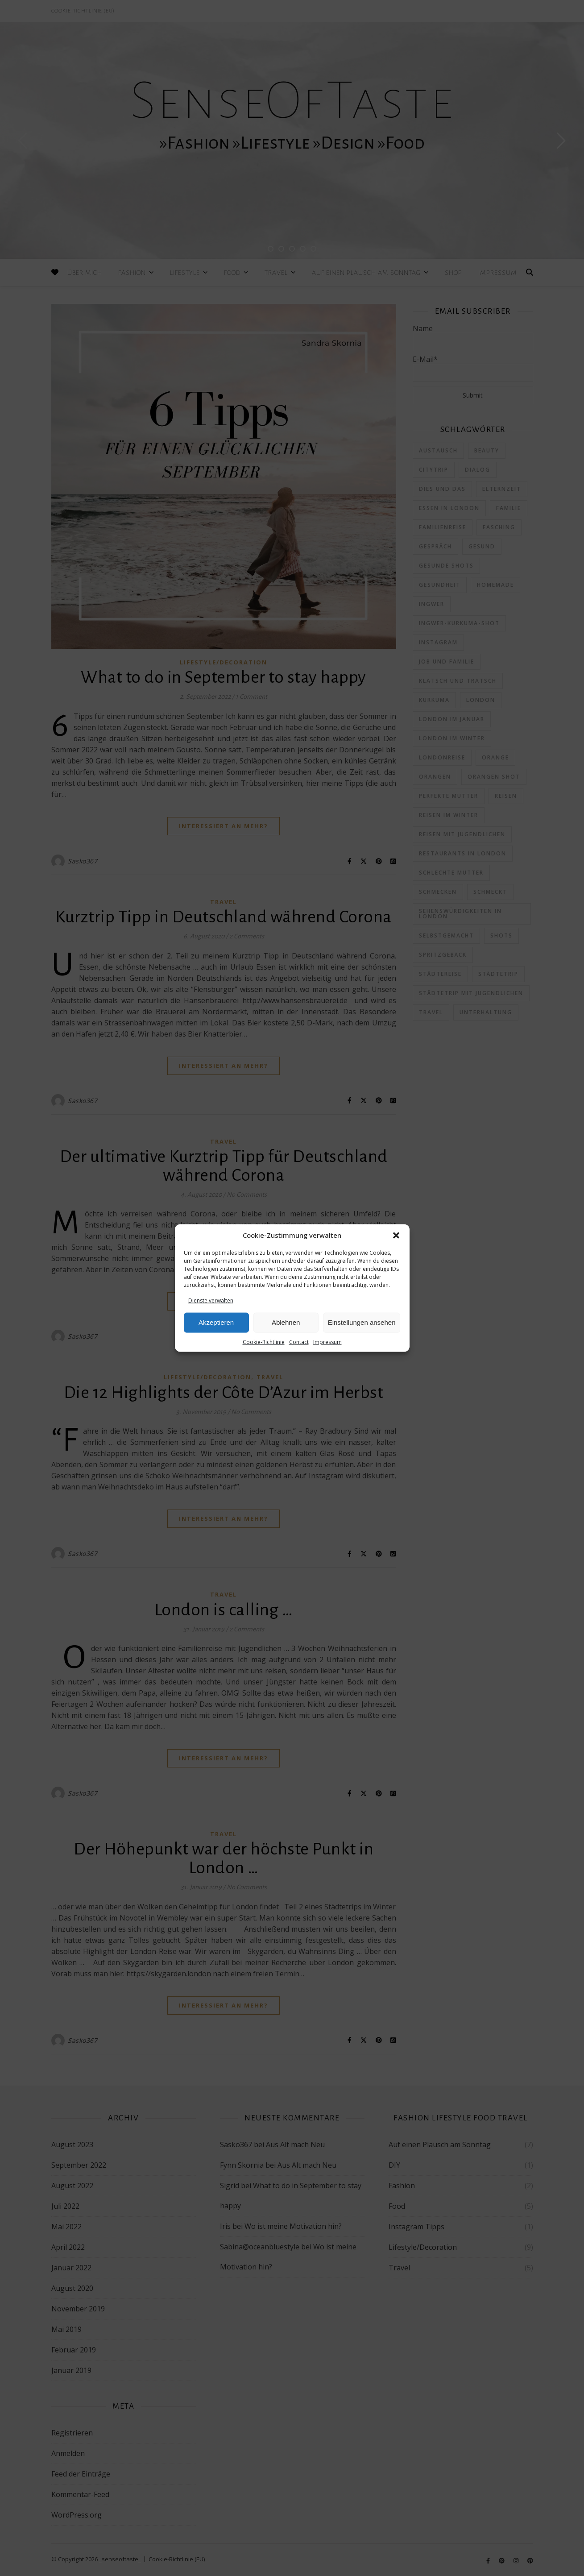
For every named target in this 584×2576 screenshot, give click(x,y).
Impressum (327, 1342)
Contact (299, 1342)
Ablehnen (286, 1322)
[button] (396, 1235)
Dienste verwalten (210, 1300)
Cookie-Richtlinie (264, 1342)
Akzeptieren (216, 1322)
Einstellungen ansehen (362, 1322)
